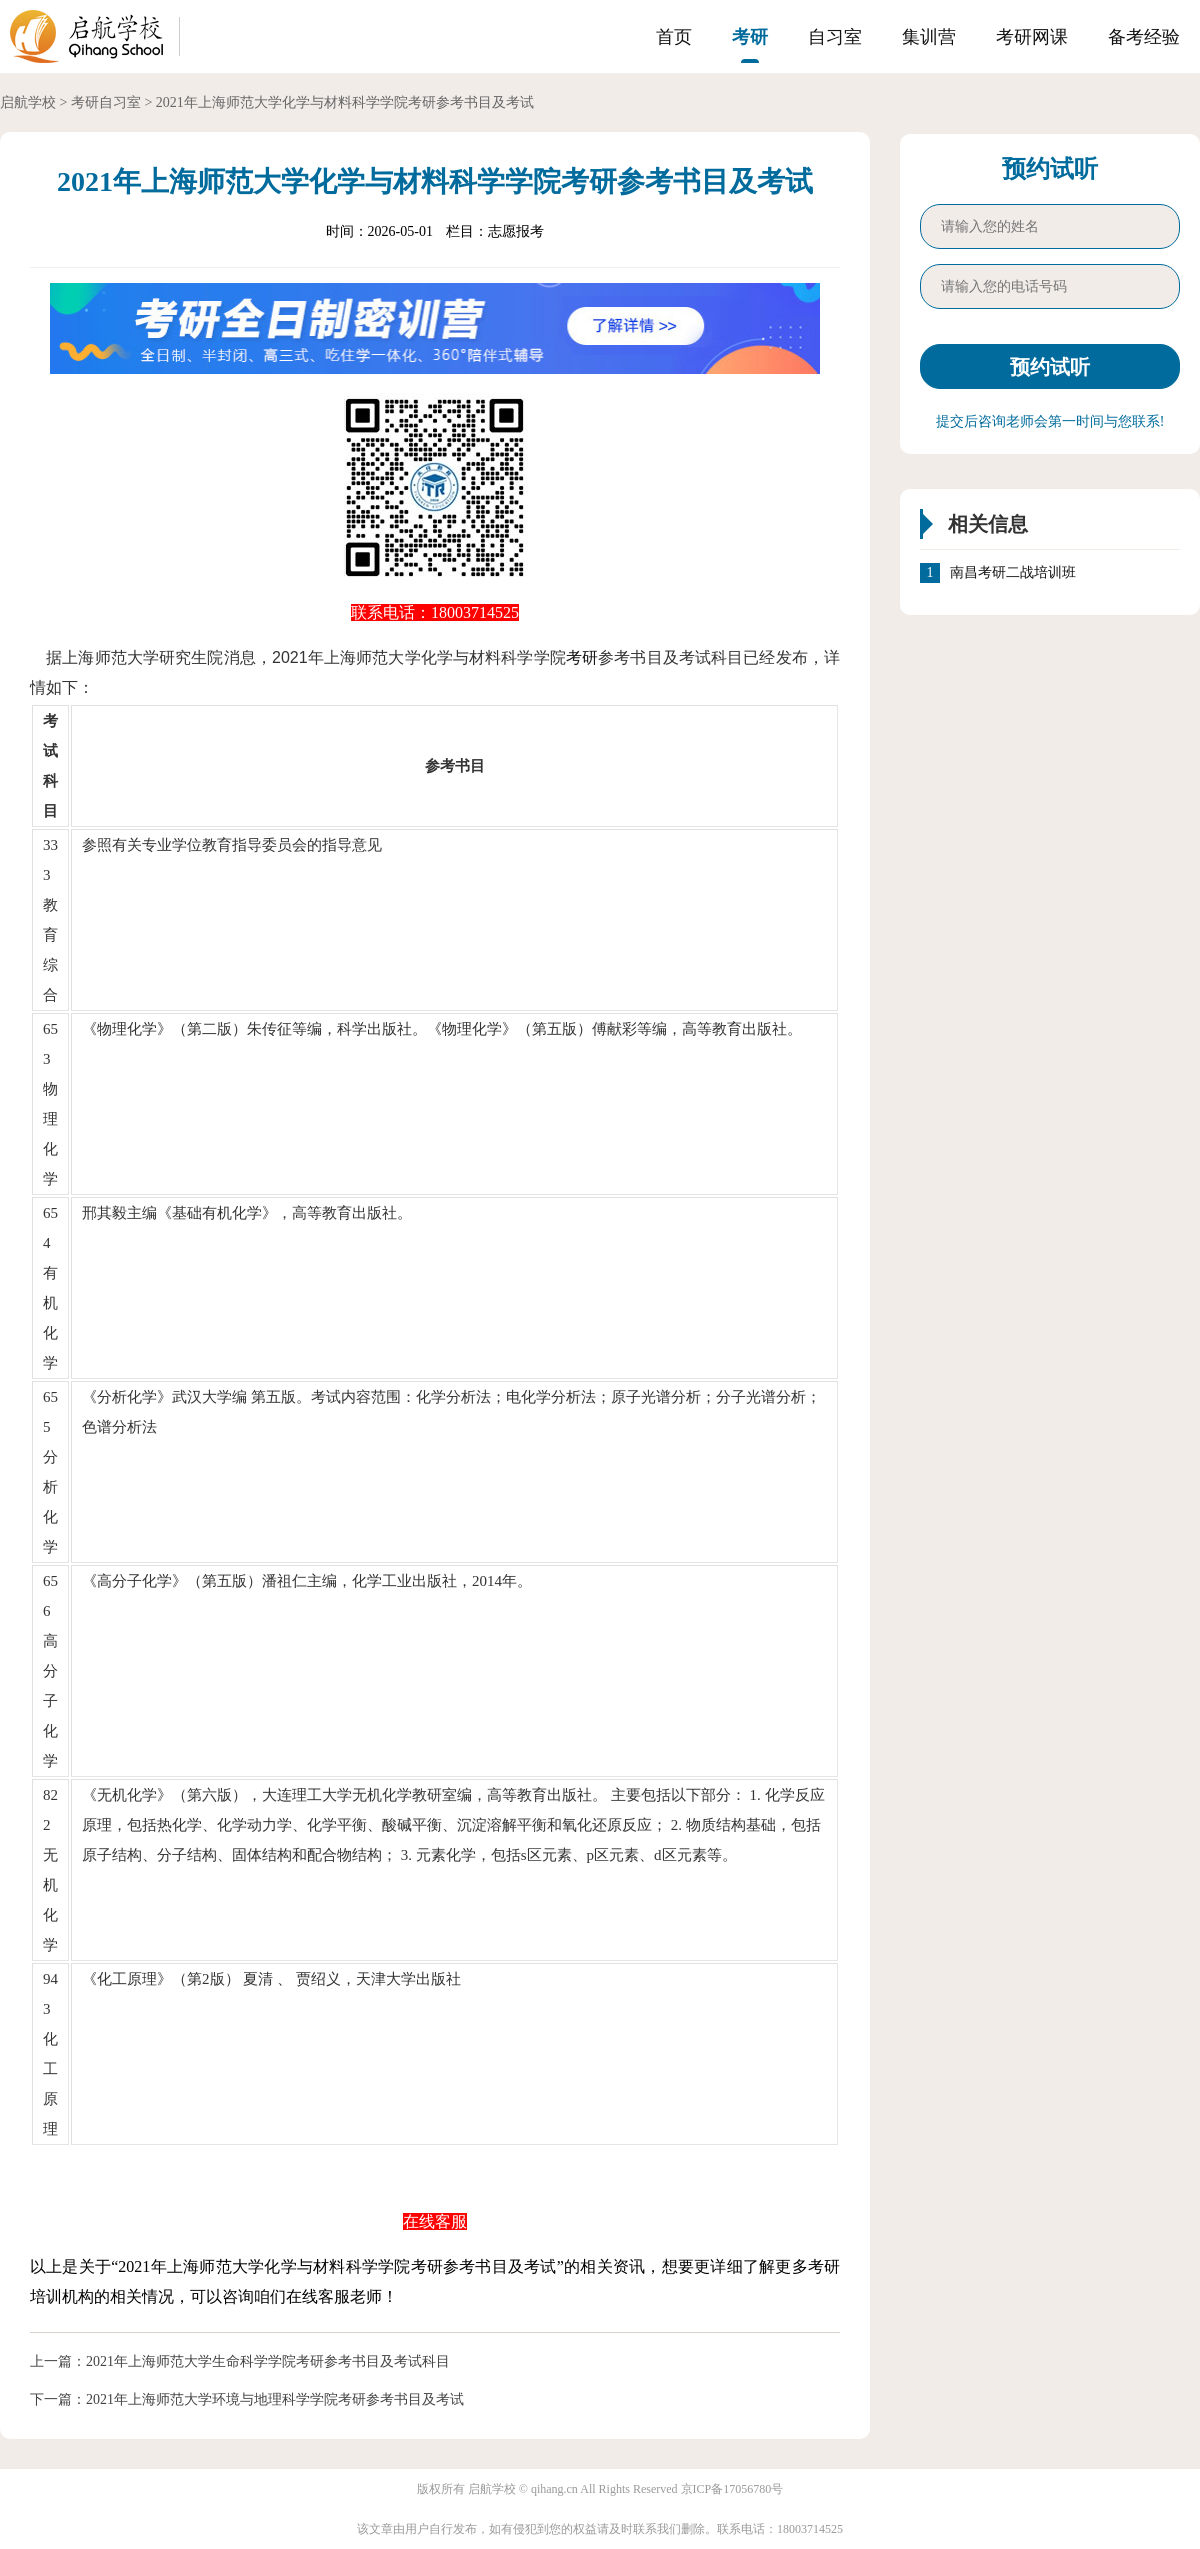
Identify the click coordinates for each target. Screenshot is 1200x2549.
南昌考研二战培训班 (1013, 573)
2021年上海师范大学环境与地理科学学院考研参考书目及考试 (275, 2399)
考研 (750, 37)
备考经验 (1144, 37)
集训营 (929, 37)
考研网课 (1032, 37)
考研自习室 (106, 102)
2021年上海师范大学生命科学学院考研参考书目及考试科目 (268, 2361)
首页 (674, 37)
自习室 (835, 37)
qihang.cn (554, 2489)
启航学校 (28, 102)
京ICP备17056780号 (732, 2489)
